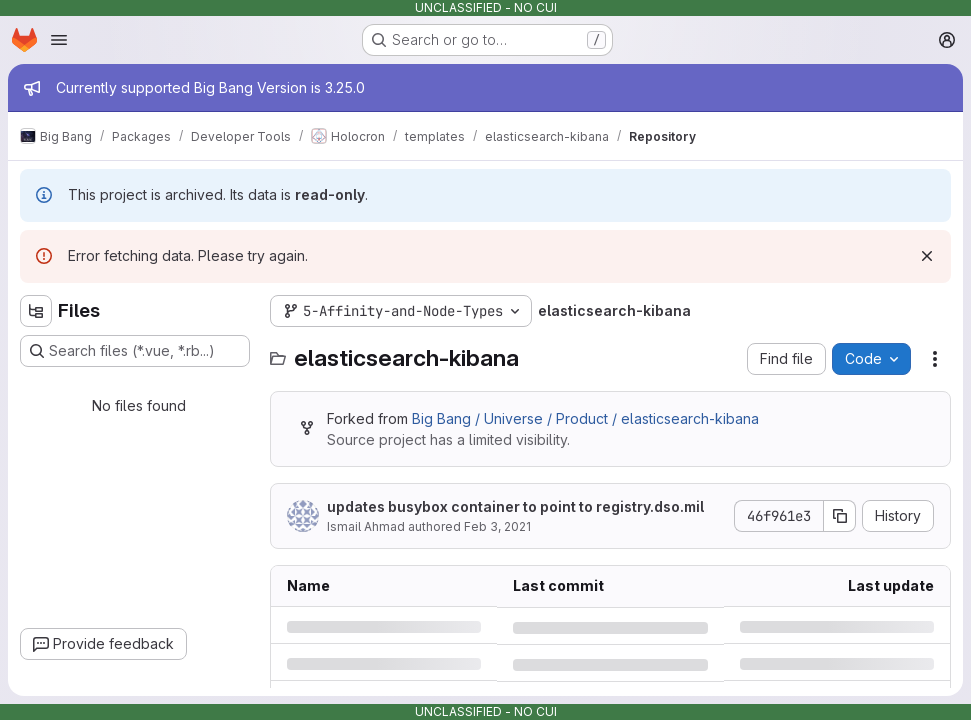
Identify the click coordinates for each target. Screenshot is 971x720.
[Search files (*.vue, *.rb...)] (135, 351)
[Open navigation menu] (59, 40)
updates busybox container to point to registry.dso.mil (515, 506)
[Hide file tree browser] (36, 311)
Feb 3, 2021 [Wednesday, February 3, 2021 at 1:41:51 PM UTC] (497, 526)
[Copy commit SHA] (840, 516)
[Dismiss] (927, 256)
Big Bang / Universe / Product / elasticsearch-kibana (585, 418)
